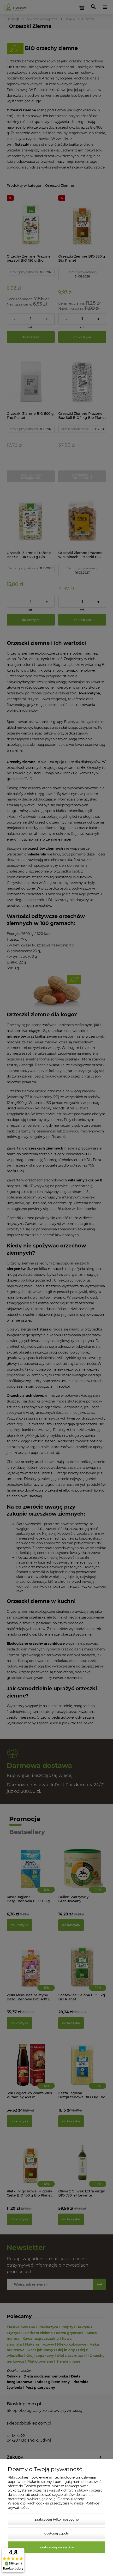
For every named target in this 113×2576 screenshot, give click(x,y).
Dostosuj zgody (56, 2533)
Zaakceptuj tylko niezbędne (57, 2519)
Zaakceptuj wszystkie (57, 2547)
